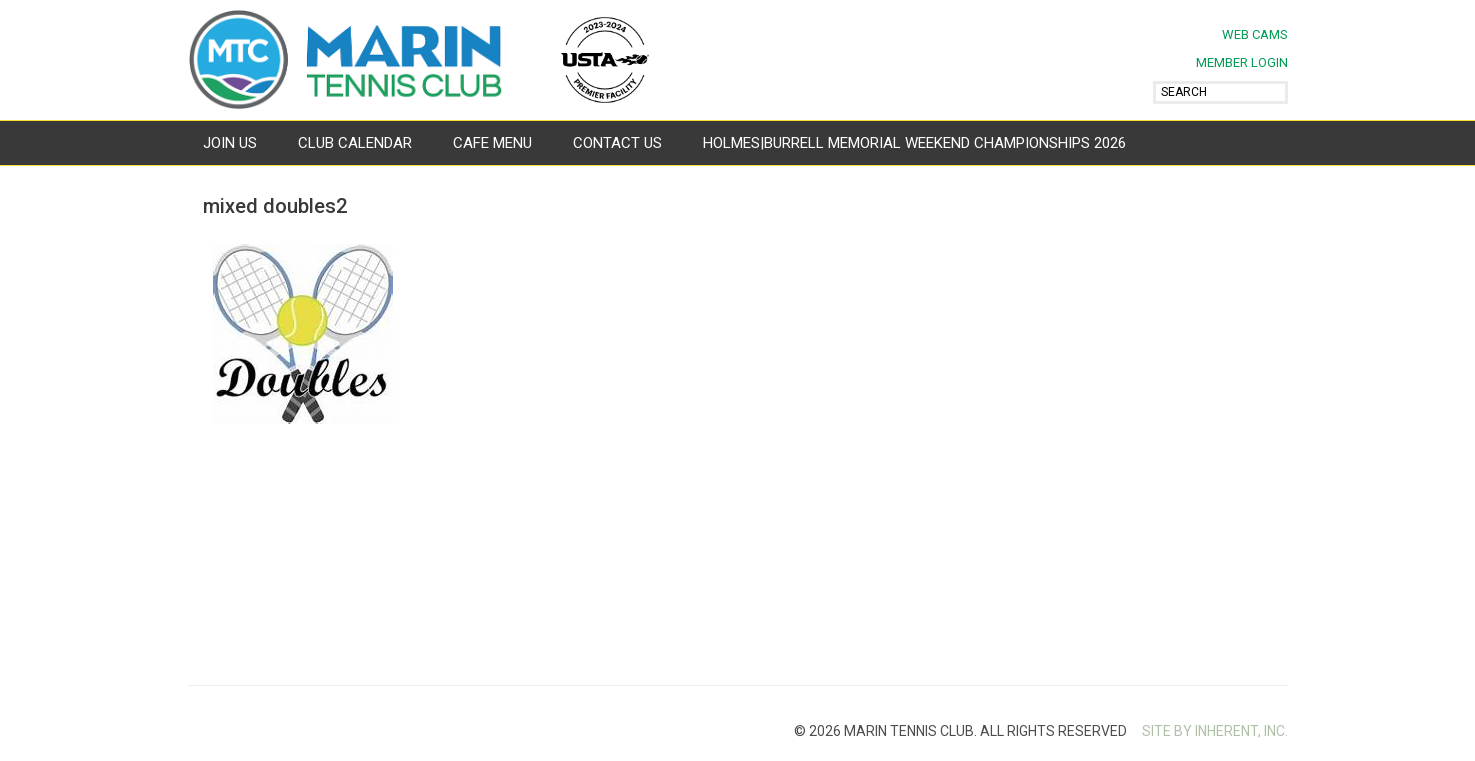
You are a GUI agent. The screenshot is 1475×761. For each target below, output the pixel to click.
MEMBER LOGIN (1242, 62)
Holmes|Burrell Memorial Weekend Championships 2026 (914, 143)
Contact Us (617, 143)
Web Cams (1255, 34)
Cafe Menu (492, 143)
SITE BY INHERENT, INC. (1215, 731)
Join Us (230, 143)
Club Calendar (355, 143)
